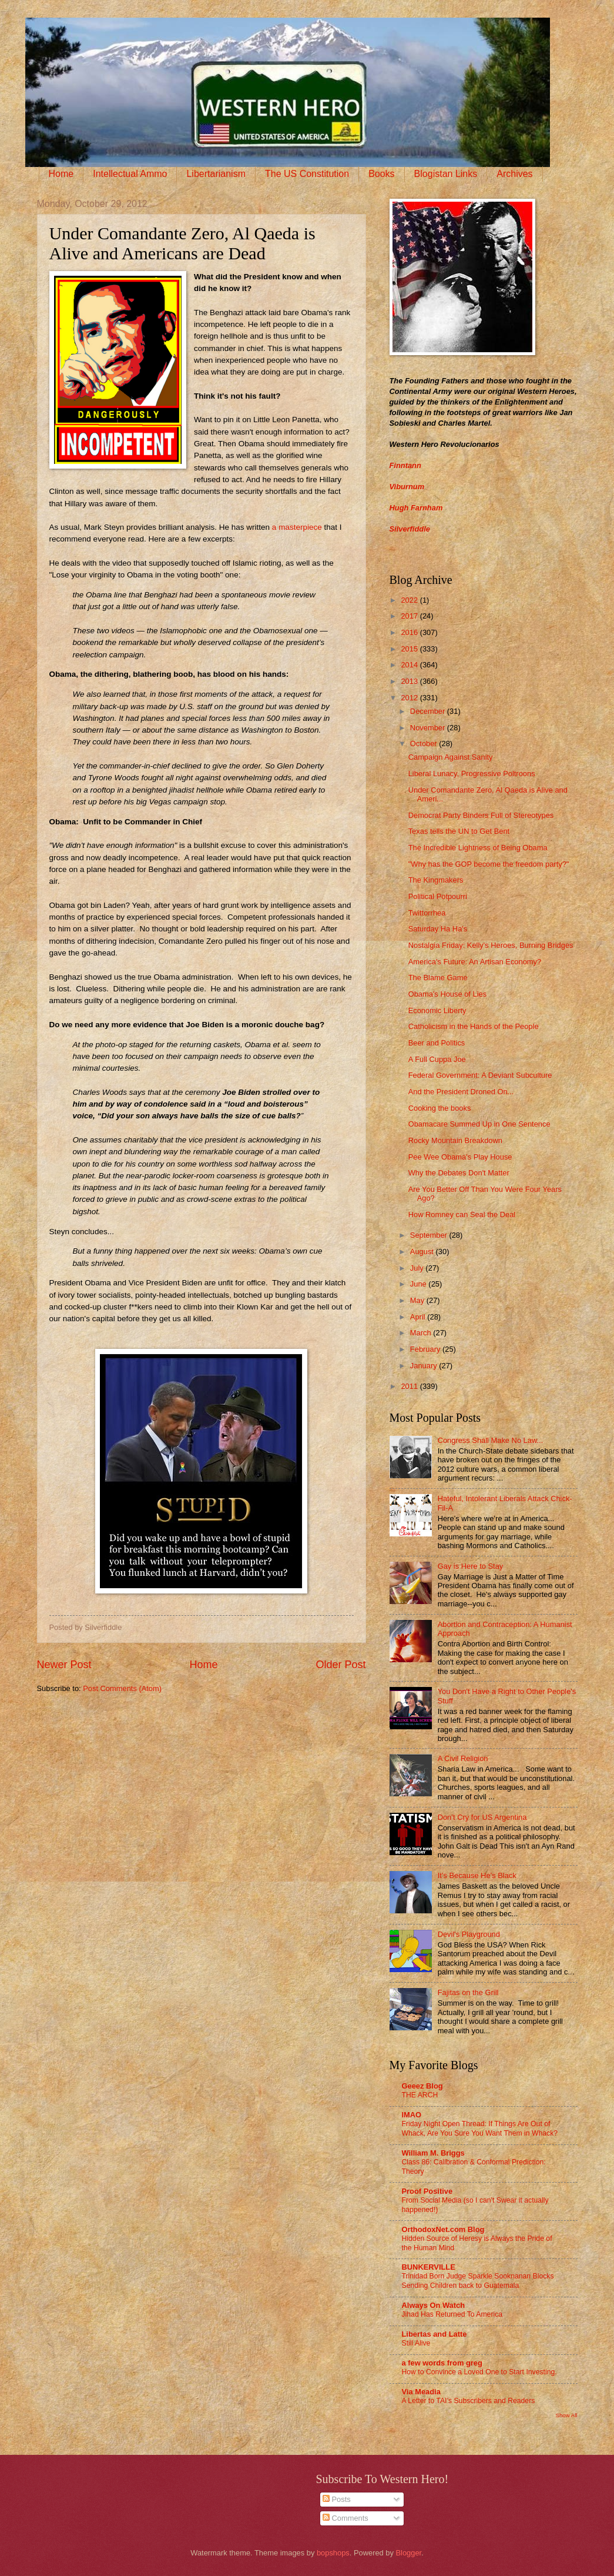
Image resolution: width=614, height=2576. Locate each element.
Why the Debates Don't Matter (458, 1172)
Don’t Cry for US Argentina (482, 1817)
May (418, 1300)
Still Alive (416, 2343)
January (424, 1365)
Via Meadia (421, 2391)
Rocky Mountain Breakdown (455, 1140)
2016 (410, 632)
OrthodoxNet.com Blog (443, 2229)
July (417, 1268)
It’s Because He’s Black (477, 1875)
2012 (410, 697)
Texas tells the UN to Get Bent (458, 831)
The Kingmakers (436, 880)
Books (381, 174)
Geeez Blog (422, 2085)
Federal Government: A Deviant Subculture (480, 1075)
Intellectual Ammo (130, 174)
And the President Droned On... (461, 1091)
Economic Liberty (437, 1010)
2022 (410, 600)
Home (61, 174)
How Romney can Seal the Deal (462, 1214)
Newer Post (64, 1664)
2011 (410, 1386)
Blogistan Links (446, 174)
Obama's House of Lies (447, 994)
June (419, 1283)
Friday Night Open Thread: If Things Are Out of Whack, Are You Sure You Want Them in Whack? (480, 2128)
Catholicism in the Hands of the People (473, 1026)
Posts (337, 2499)
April (418, 1316)
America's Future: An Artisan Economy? (474, 961)
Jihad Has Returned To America (452, 2314)
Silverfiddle (410, 528)
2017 (410, 616)
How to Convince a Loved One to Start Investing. (479, 2372)
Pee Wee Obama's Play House (460, 1156)
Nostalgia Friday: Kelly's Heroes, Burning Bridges (490, 945)
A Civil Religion (463, 1758)
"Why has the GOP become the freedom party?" (488, 864)
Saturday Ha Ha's (438, 928)
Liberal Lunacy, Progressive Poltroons (471, 773)
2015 (410, 648)
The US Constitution (307, 174)
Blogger (409, 2552)
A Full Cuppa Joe (437, 1059)
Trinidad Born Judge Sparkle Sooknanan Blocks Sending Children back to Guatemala (478, 2281)
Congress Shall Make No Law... (490, 1440)
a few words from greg (442, 2362)
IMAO (412, 2114)
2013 (410, 681)
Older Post (340, 1664)
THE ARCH (420, 2095)
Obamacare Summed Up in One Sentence (479, 1124)
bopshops (333, 2552)
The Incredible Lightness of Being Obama (478, 847)
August (423, 1251)
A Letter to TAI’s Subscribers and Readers (468, 2401)
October (424, 743)
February (426, 1349)
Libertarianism (215, 174)
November (428, 727)
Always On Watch (433, 2305)
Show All (566, 2415)
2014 (410, 664)
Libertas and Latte (434, 2334)
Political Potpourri (437, 896)
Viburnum (407, 486)
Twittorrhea (427, 912)
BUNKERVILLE (428, 2267)
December (428, 711)
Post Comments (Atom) (122, 1688)
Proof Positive (427, 2191)
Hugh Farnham (416, 507)
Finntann (405, 465)
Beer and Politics (436, 1042)
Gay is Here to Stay (471, 1566)
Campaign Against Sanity (450, 757)
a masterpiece (297, 527)
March (421, 1332)
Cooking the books (439, 1108)
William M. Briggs (433, 2153)
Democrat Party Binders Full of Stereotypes (481, 815)
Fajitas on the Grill (468, 1992)
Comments (345, 2518)
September (429, 1235)
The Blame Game (438, 977)
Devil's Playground (469, 1934)
